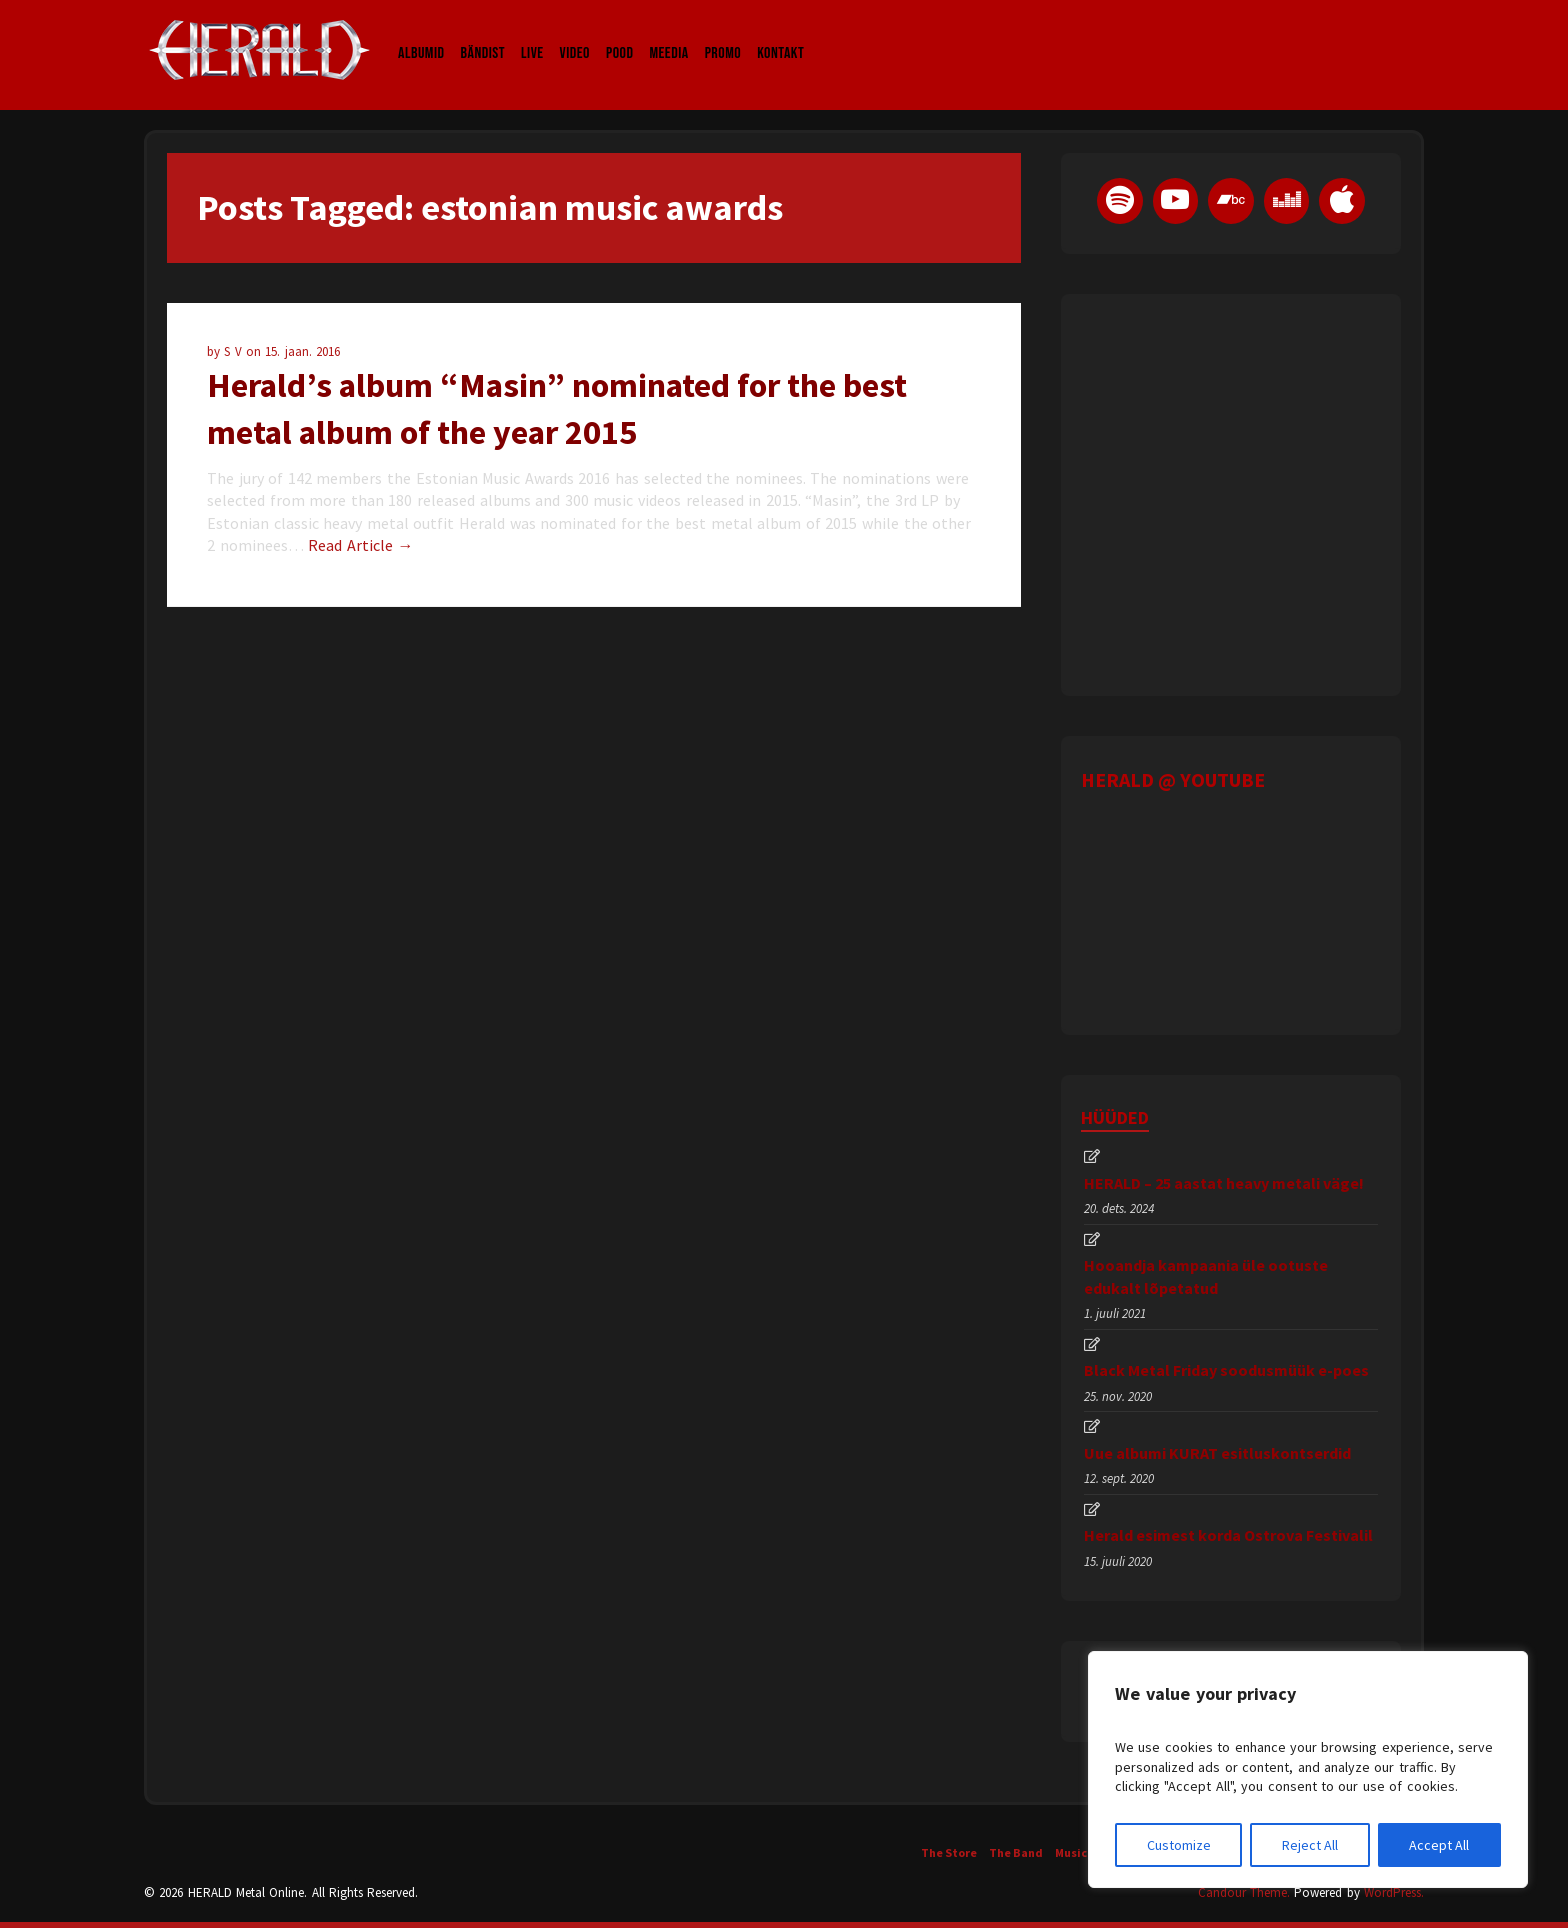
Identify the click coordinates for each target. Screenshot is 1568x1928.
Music (1071, 1852)
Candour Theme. (1244, 1892)
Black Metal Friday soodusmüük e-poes (1226, 1370)
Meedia (668, 34)
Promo (723, 34)
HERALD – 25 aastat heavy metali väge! (1224, 1183)
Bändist (483, 34)
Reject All (1310, 1845)
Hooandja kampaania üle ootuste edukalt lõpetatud (1206, 1276)
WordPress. (1394, 1892)
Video (575, 34)
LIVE (532, 34)
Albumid (421, 34)
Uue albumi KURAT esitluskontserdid (1217, 1453)
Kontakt (780, 34)
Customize (1179, 1845)
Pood (619, 34)
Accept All (1439, 1845)
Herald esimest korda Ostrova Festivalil (1228, 1535)
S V (235, 351)
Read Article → (360, 545)
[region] (1308, 1769)
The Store (949, 1852)
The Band (1016, 1852)
